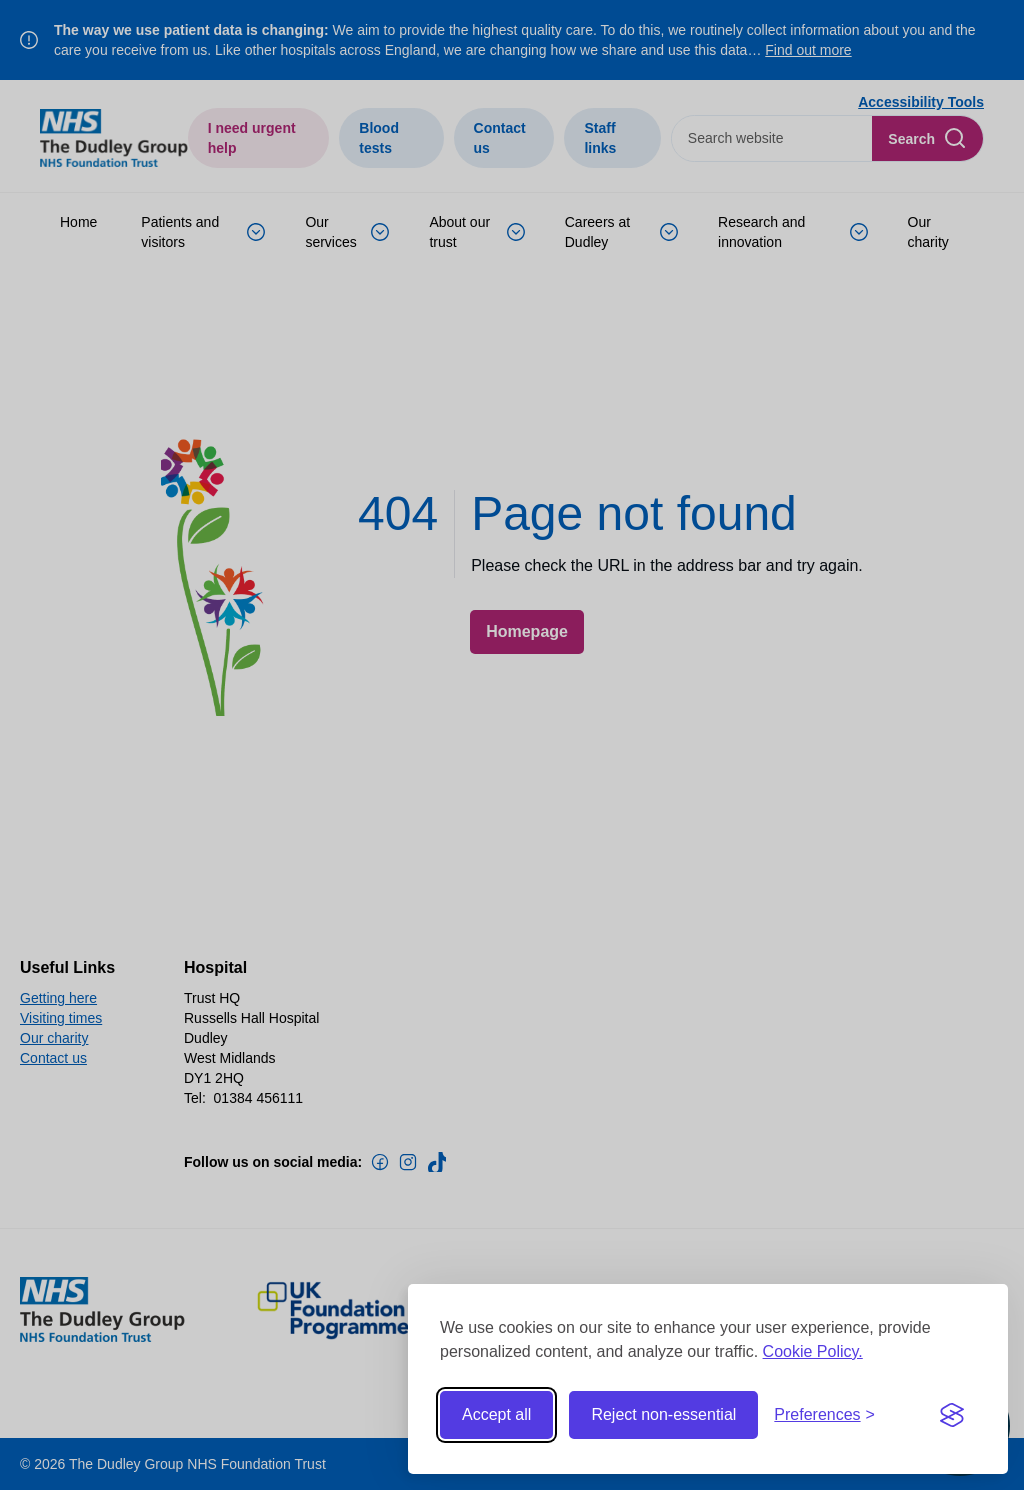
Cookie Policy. (813, 1351)
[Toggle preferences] (824, 1415)
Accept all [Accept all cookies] (496, 1414)
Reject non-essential (663, 1414)
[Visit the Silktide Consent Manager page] (952, 1415)
